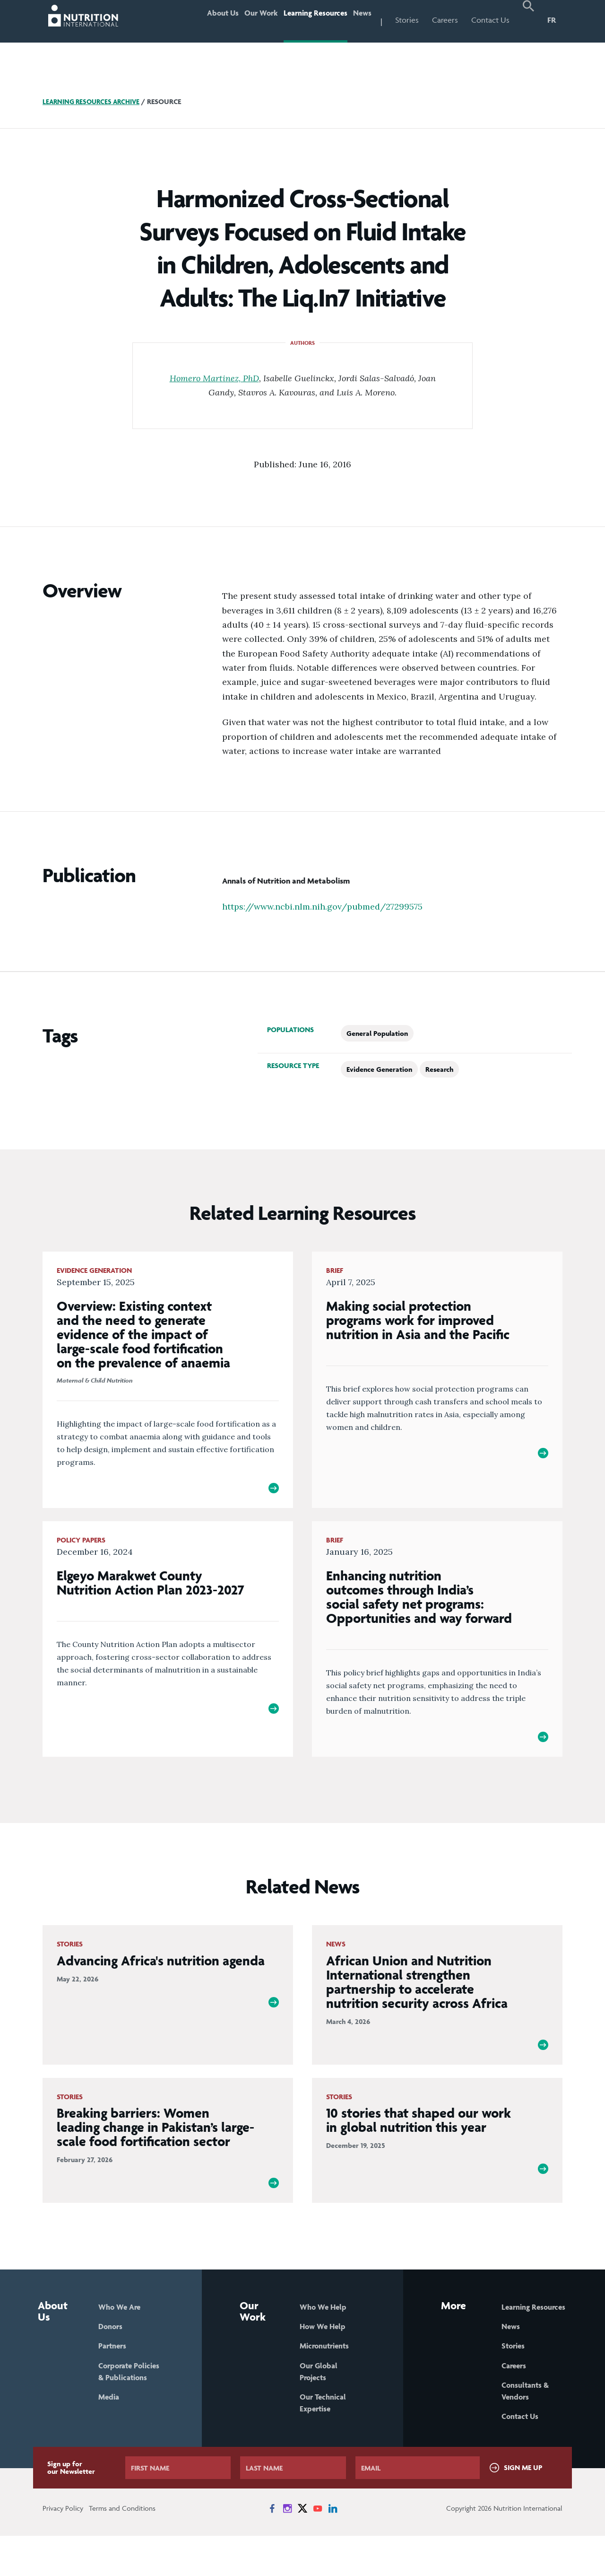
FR (551, 20)
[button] (528, 21)
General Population (377, 1033)
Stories (407, 20)
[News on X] (302, 2548)
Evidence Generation (379, 1069)
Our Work (236, 20)
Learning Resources (301, 20)
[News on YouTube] (317, 2548)
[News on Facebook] (272, 2548)
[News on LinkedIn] (332, 2548)
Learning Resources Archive (94, 101)
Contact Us (490, 20)
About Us (188, 20)
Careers (445, 20)
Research (439, 1069)
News (358, 20)
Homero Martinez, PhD (214, 378)
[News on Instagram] (287, 2548)
